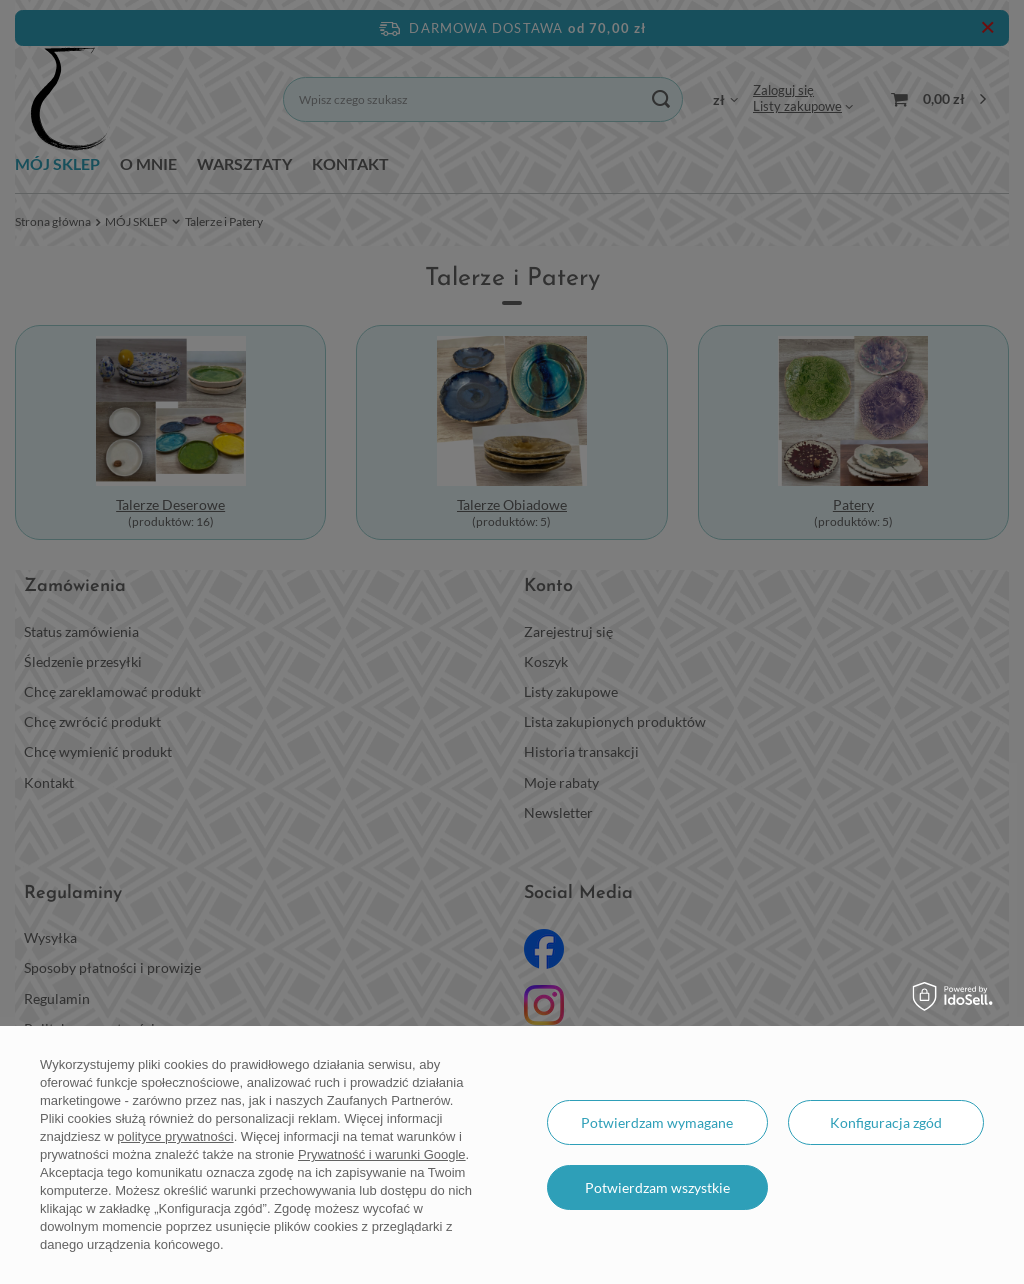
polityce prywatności (175, 1136)
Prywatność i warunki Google (382, 1154)
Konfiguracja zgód (886, 1122)
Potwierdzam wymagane (657, 1122)
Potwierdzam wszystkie (657, 1187)
